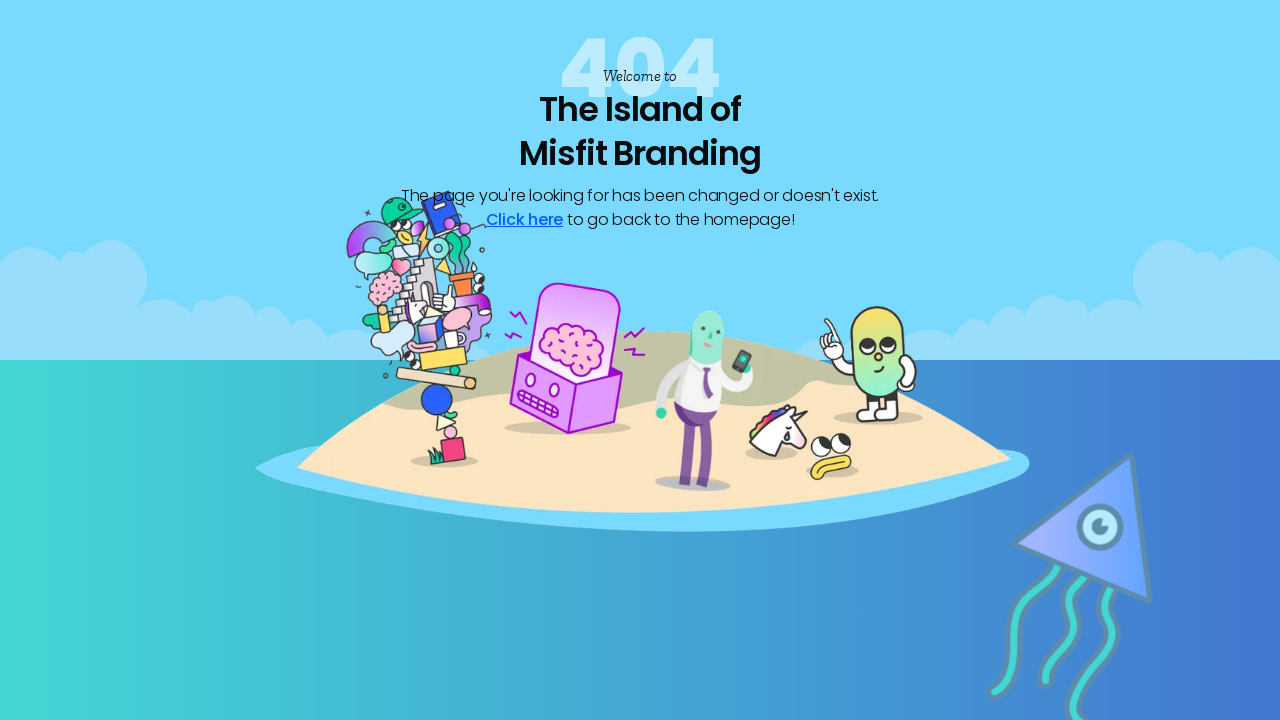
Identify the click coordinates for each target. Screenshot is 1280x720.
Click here (525, 219)
